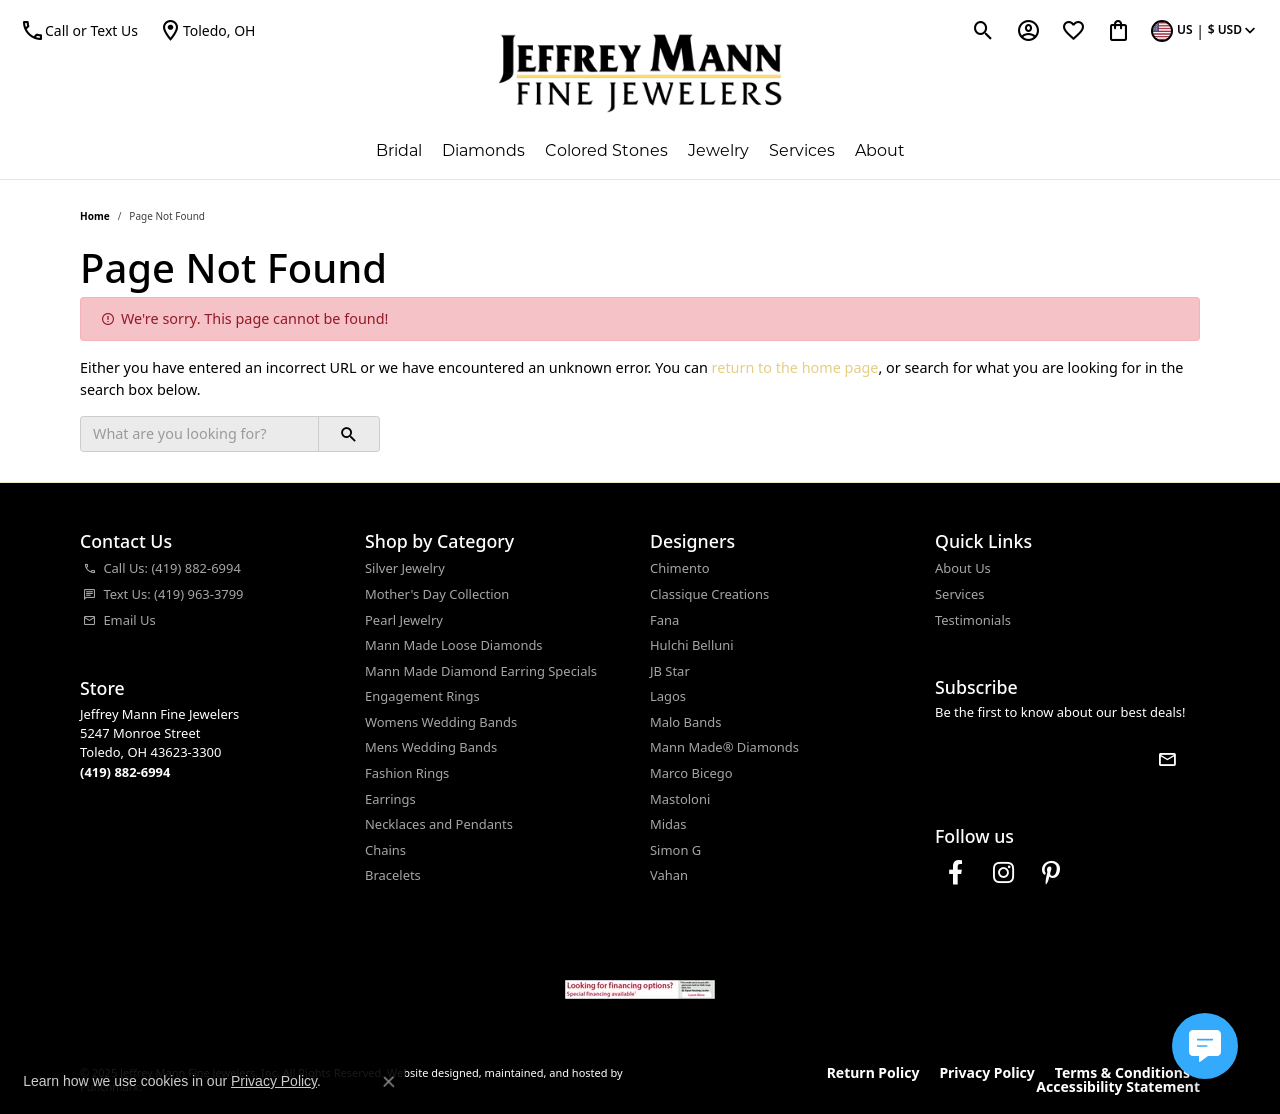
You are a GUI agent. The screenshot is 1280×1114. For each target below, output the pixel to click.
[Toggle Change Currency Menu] (1205, 30)
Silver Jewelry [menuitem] (405, 568)
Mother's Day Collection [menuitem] (437, 594)
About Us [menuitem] (963, 568)
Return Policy (873, 1073)
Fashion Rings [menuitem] (407, 773)
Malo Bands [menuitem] (685, 722)
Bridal (399, 150)
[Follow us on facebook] (955, 873)
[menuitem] (212, 569)
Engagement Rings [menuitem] (422, 696)
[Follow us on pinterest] (1051, 873)
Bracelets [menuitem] (393, 875)
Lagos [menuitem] (668, 696)
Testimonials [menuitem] (973, 619)
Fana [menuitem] (664, 619)
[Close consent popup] (389, 1082)
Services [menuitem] (959, 594)
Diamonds (483, 150)
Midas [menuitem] (668, 824)
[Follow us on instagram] (1003, 873)
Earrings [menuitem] (390, 799)
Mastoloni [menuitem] (680, 799)
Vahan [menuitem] (669, 875)
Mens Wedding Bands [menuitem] (431, 747)
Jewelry (718, 150)
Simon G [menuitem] (675, 850)
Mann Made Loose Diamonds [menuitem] (454, 645)
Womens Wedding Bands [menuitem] (441, 722)
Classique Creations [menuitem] (709, 594)
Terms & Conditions (1122, 1073)
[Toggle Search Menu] (983, 30)
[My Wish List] (1073, 30)
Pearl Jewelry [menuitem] (404, 619)
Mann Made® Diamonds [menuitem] (724, 747)
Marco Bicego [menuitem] (691, 773)
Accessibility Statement (1118, 1087)
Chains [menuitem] (385, 850)
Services (802, 150)
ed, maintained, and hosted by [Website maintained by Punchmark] (544, 1072)
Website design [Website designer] (426, 1072)
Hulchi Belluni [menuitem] (692, 645)
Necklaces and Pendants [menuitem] (439, 824)
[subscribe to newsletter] (1167, 759)
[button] (212, 541)
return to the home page (795, 367)
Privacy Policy (986, 1073)
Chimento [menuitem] (679, 568)
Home (95, 216)
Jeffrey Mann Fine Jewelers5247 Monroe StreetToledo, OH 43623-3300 (159, 743)
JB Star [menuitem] (670, 671)
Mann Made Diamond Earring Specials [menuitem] (481, 671)
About (880, 150)
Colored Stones (606, 150)
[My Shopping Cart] (1118, 30)
